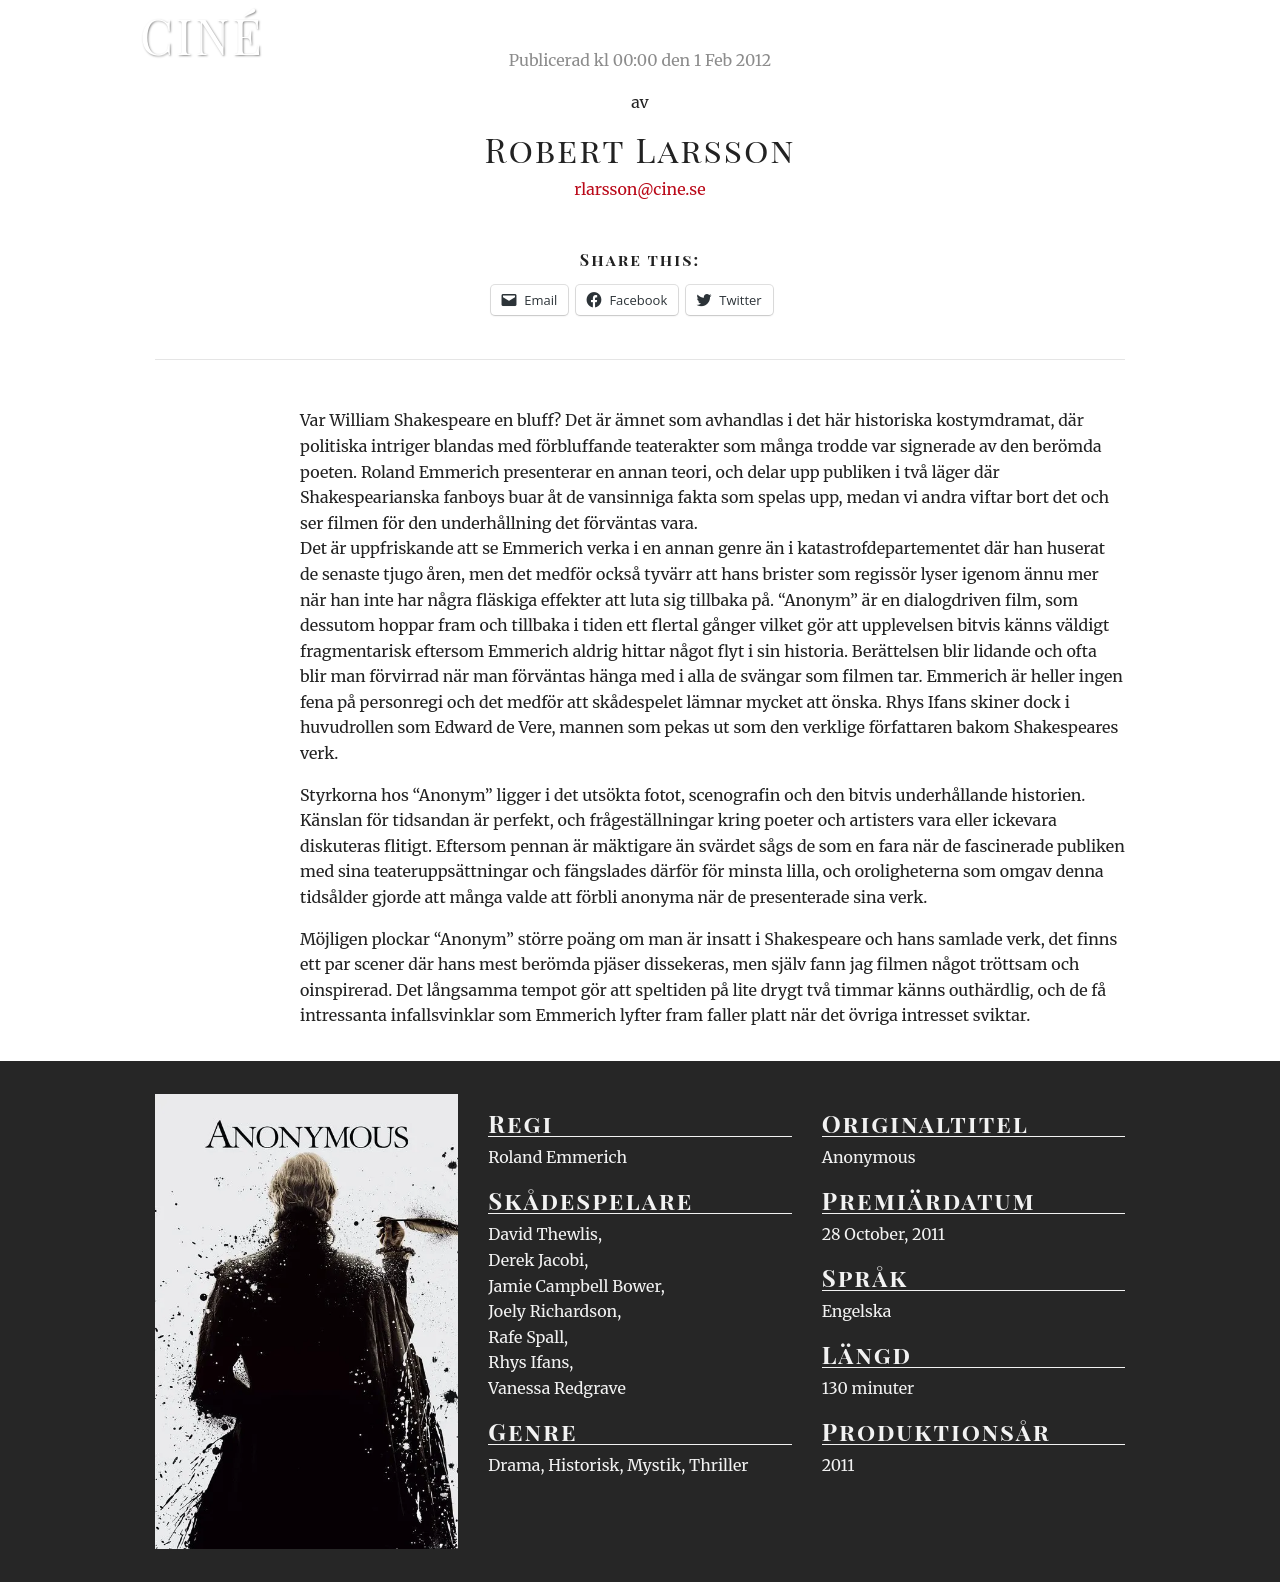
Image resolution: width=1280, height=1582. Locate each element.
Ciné (202, 35)
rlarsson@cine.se (639, 189)
